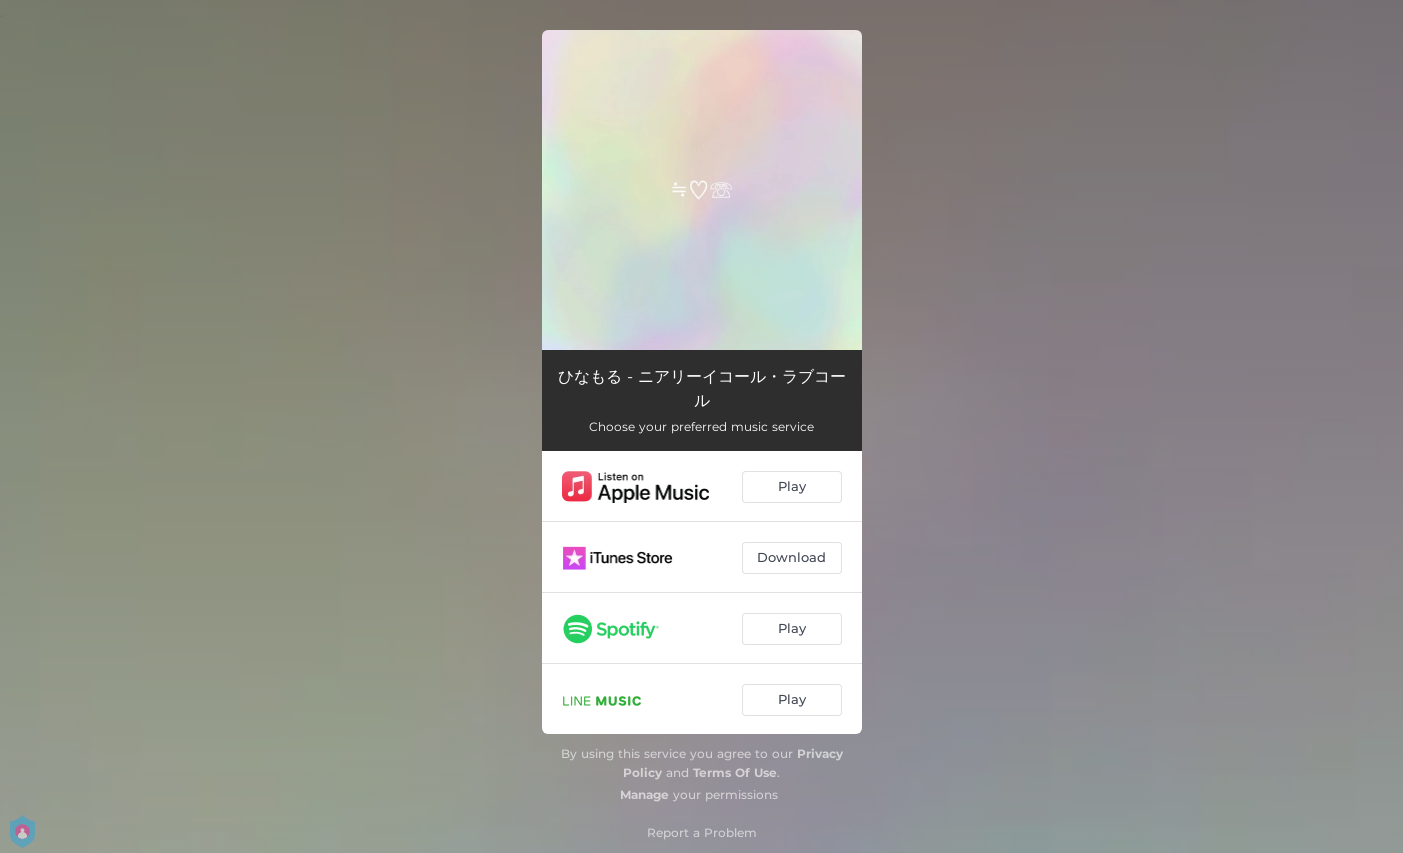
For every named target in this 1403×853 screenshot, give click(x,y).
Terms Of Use (735, 772)
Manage (644, 794)
